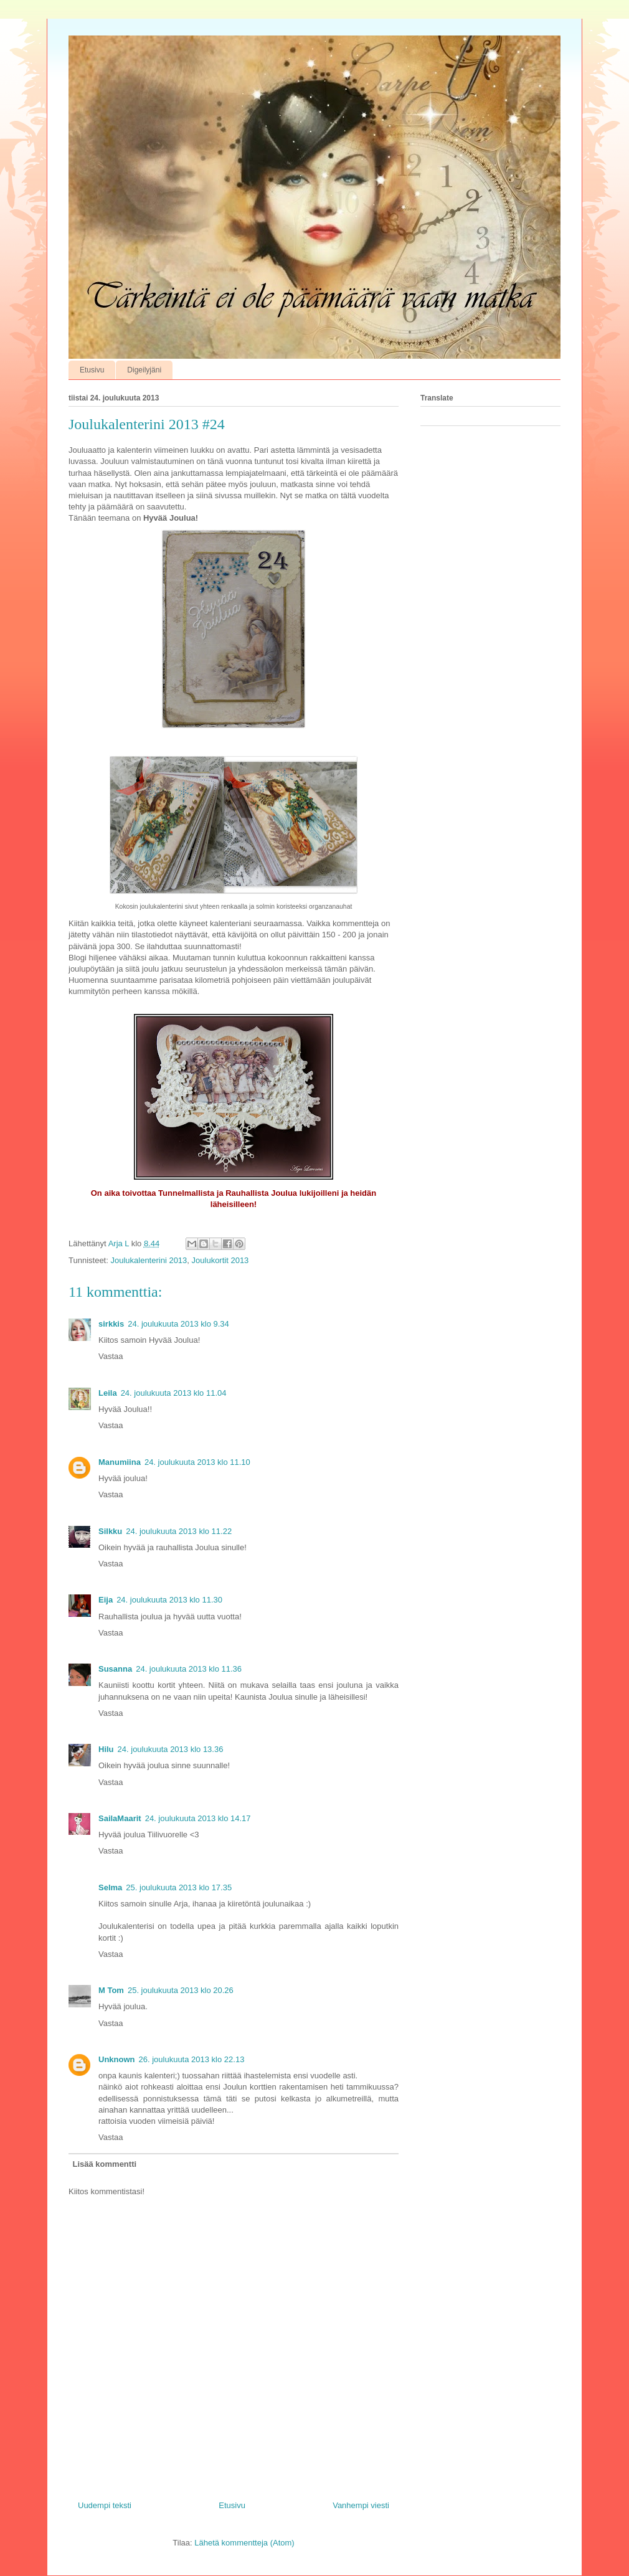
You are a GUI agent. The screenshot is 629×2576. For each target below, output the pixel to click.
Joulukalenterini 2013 (148, 1260)
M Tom (111, 1990)
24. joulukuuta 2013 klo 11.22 (179, 1531)
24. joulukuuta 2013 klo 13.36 (171, 1749)
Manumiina (119, 1462)
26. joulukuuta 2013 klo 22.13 (192, 2059)
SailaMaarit (119, 1818)
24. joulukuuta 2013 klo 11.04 (174, 1393)
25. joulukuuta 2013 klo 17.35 (179, 1887)
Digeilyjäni (144, 370)
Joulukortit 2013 (220, 1260)
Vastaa (110, 1356)
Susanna (115, 1669)
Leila (107, 1393)
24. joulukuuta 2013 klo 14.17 (198, 1818)
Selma (110, 1887)
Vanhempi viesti (361, 2505)
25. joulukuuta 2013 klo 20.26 (181, 1990)
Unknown (116, 2059)
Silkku (110, 1531)
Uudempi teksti (104, 2505)
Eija (105, 1599)
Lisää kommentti (105, 2164)
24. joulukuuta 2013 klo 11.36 (189, 1669)
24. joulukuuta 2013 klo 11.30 (169, 1599)
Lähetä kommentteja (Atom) (244, 2542)
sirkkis (111, 1323)
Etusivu (92, 370)
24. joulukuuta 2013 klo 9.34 (178, 1323)
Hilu (106, 1749)
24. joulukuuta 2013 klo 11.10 (197, 1462)
